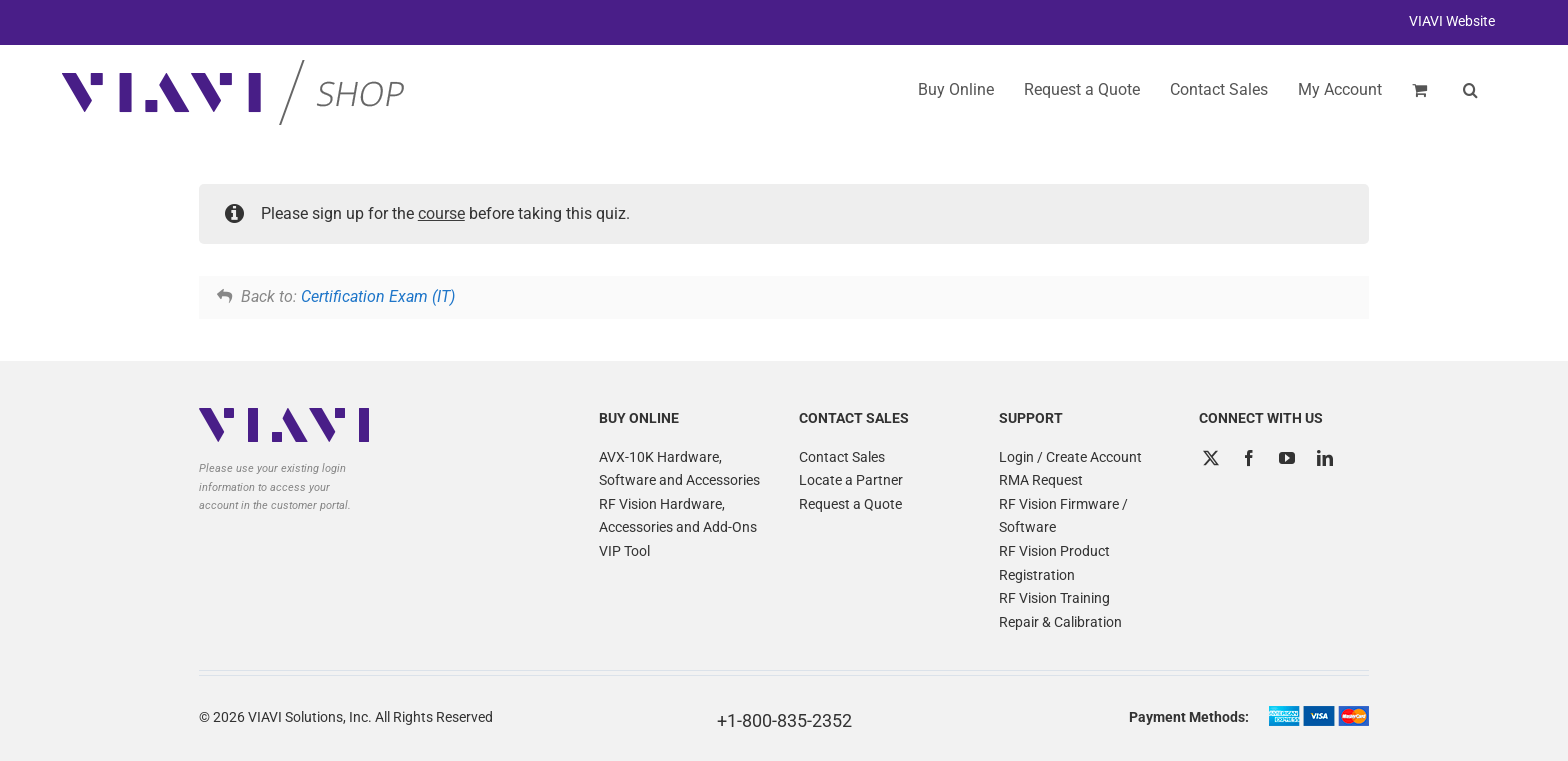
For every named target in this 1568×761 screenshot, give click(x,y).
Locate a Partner (851, 480)
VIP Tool (624, 551)
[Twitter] (1211, 458)
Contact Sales (842, 457)
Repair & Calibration (1060, 622)
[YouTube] (1287, 458)
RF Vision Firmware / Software (1063, 516)
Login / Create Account (1070, 457)
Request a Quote (850, 504)
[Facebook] (1249, 458)
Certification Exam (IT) (378, 296)
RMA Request (1041, 480)
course (441, 213)
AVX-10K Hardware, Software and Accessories (679, 469)
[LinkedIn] (1325, 458)
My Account (1340, 89)
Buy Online (956, 89)
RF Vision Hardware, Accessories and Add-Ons (678, 516)
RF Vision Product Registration (1054, 563)
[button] (1470, 90)
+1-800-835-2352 (784, 720)
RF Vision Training (1054, 598)
